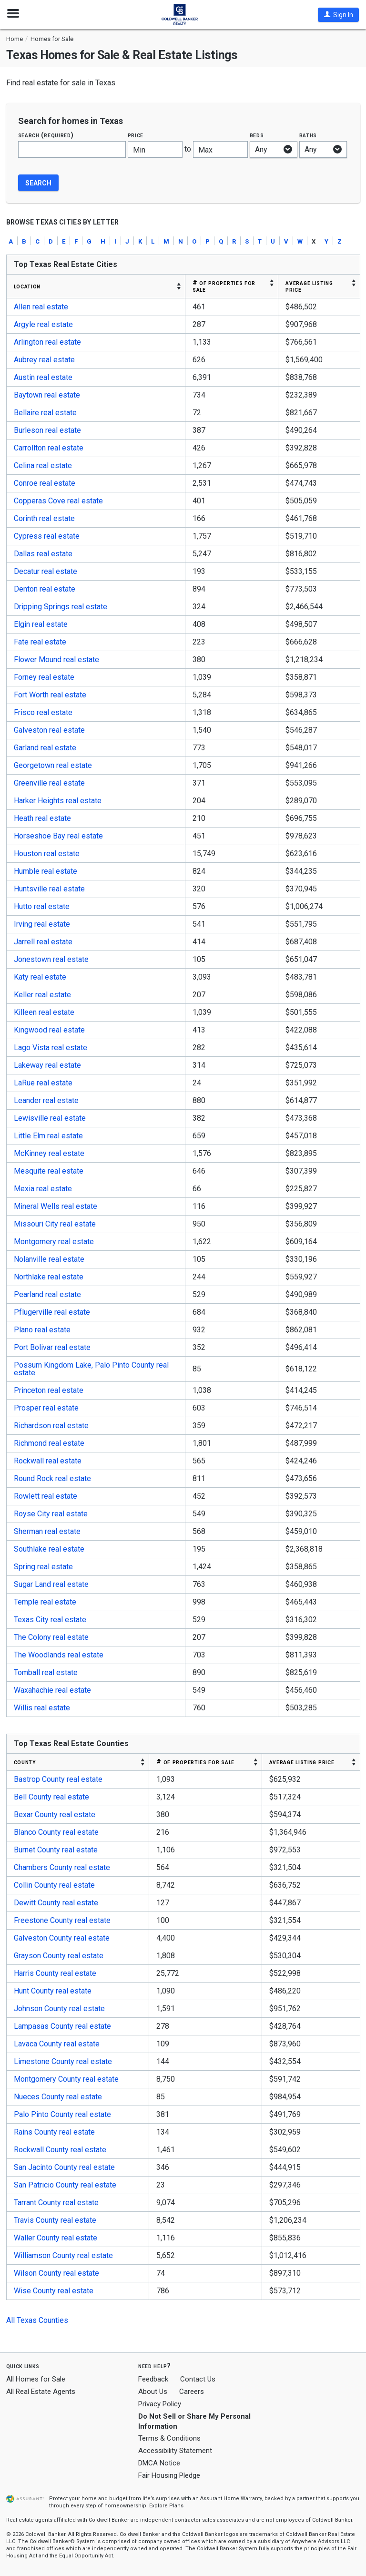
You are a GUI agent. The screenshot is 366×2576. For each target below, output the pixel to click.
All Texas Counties (37, 2320)
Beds (257, 135)
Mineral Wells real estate (55, 1206)
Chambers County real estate (62, 1867)
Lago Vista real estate (50, 1047)
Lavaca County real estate (57, 2043)
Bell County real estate (51, 1796)
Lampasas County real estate (62, 2026)
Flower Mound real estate (56, 659)
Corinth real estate (44, 518)
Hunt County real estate (53, 1990)
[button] (338, 15)
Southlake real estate (49, 1549)
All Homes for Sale (35, 2379)
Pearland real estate (47, 1294)
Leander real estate (46, 1100)
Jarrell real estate (43, 941)
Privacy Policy (159, 2404)
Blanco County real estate (56, 1832)
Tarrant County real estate (56, 2202)
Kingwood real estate (49, 1029)
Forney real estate (44, 677)
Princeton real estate (48, 1390)
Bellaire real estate (45, 412)
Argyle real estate (43, 324)
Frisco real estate (43, 712)
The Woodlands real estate (58, 1654)
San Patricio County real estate (65, 2184)
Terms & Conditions (169, 2438)
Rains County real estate (54, 2131)
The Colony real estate (51, 1637)
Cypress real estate (47, 536)
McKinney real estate (49, 1153)
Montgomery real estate (54, 1241)
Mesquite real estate (48, 1171)
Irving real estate (42, 924)
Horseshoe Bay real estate (58, 835)
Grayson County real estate (58, 1955)
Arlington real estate (47, 342)
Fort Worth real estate (50, 694)
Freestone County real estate (62, 1920)
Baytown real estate (47, 394)
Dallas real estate (43, 553)
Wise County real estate (53, 2290)
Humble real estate (45, 871)
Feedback (153, 2379)
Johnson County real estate (59, 2008)
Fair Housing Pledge (169, 2475)
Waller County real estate (55, 2237)
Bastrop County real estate (58, 1779)
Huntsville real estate (49, 888)
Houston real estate (47, 853)
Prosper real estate (46, 1407)
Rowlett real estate (45, 1496)
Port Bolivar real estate (52, 1347)
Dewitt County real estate (56, 1902)
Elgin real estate (41, 624)
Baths (308, 135)
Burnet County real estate (56, 1849)
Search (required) (46, 135)
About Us (152, 2391)
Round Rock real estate (52, 1478)
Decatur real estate (45, 571)
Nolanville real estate (49, 1259)
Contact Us (197, 2379)
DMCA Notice (159, 2463)
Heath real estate (42, 818)
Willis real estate (42, 1707)
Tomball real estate (46, 1672)
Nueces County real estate (58, 2096)
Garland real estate (45, 747)
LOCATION (27, 286)
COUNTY (25, 1761)
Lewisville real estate (50, 1118)
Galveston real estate (49, 730)
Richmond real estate (49, 1443)
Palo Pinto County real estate (62, 2114)
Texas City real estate (50, 1619)
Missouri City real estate (55, 1223)
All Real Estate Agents (40, 2391)
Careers (191, 2391)
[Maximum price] (220, 149)
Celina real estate (43, 465)
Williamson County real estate (63, 2255)
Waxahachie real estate (52, 1690)
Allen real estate (41, 306)
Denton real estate (44, 588)
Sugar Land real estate (51, 1584)
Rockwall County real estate (60, 2149)
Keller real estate (42, 994)
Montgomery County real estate (66, 2079)
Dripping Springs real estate (60, 606)
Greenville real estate (49, 782)
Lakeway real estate (47, 1065)
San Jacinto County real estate (64, 2167)
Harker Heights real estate (58, 800)
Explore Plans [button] (166, 2506)
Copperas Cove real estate (58, 500)
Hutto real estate (42, 906)
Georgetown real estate (53, 765)
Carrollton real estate (48, 447)
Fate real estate (40, 641)
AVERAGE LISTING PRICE (309, 286)
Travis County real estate (55, 2220)
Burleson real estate (47, 430)
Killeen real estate (44, 1012)
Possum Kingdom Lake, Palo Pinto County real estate (91, 1368)
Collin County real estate (54, 1885)
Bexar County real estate (54, 1814)
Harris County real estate (55, 1973)
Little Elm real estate (48, 1135)
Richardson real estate (51, 1425)
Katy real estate (40, 976)
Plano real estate (42, 1329)
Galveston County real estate (62, 1937)
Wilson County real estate (56, 2273)
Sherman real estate (47, 1531)
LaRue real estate (43, 1082)
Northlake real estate (48, 1276)
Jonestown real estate (51, 959)
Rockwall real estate (47, 1460)
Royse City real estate (51, 1513)
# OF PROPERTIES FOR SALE (224, 286)
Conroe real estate (44, 483)
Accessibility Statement (175, 2450)
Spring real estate (43, 1566)
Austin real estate (43, 377)
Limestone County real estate (63, 2061)
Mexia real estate (43, 1188)
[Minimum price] (155, 149)
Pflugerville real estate (52, 1312)
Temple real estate (45, 1601)
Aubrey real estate (44, 359)
